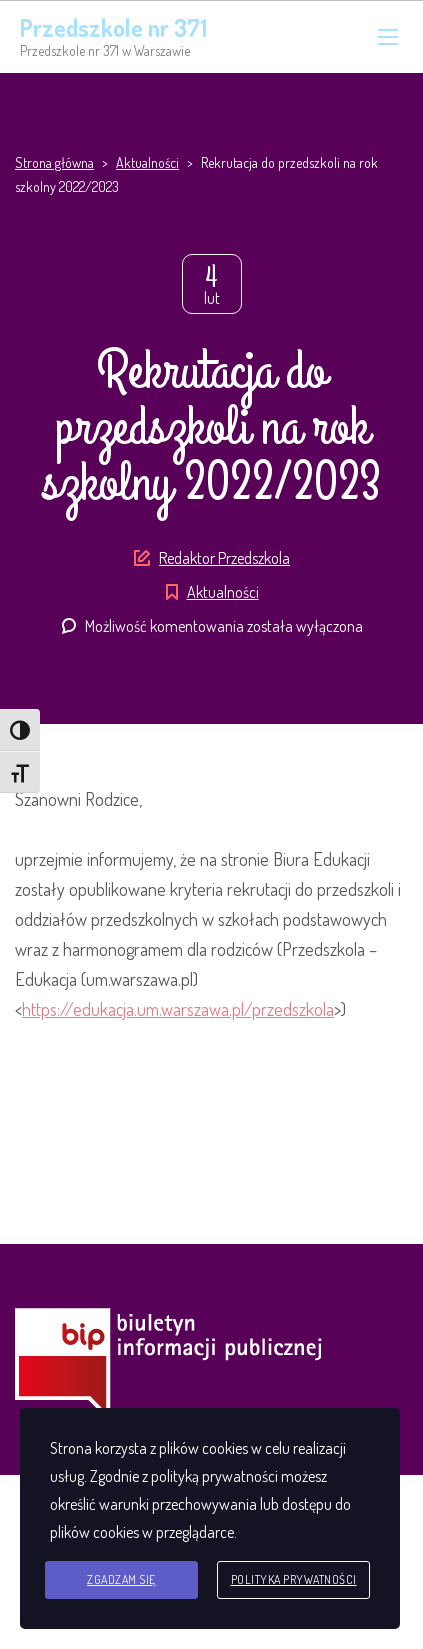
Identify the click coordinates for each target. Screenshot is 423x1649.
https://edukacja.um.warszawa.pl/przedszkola (178, 1009)
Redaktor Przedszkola (224, 558)
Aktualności (223, 592)
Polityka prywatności (294, 1579)
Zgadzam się (121, 1579)
